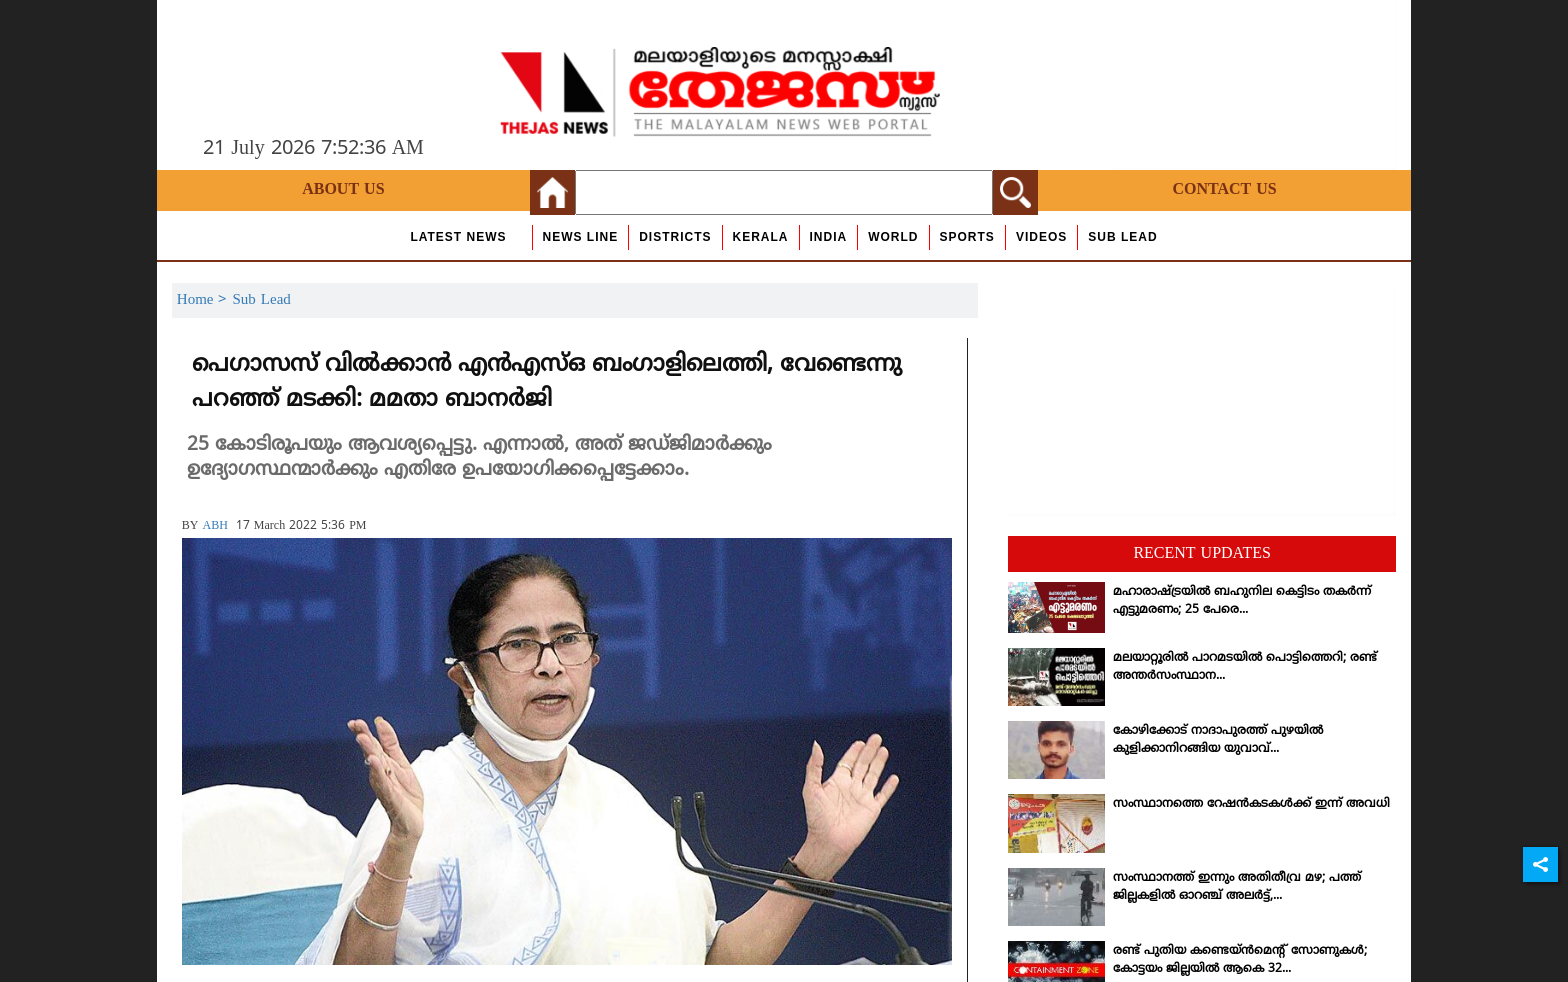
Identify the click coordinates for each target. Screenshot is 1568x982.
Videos (1041, 237)
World (893, 237)
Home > (205, 300)
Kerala (761, 237)
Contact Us (1224, 190)
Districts (675, 237)
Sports (967, 237)
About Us (343, 190)
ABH (214, 526)
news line (581, 237)
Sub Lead (1122, 237)
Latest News (458, 237)
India (829, 237)
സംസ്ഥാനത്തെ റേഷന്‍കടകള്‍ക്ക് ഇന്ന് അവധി (1251, 804)
